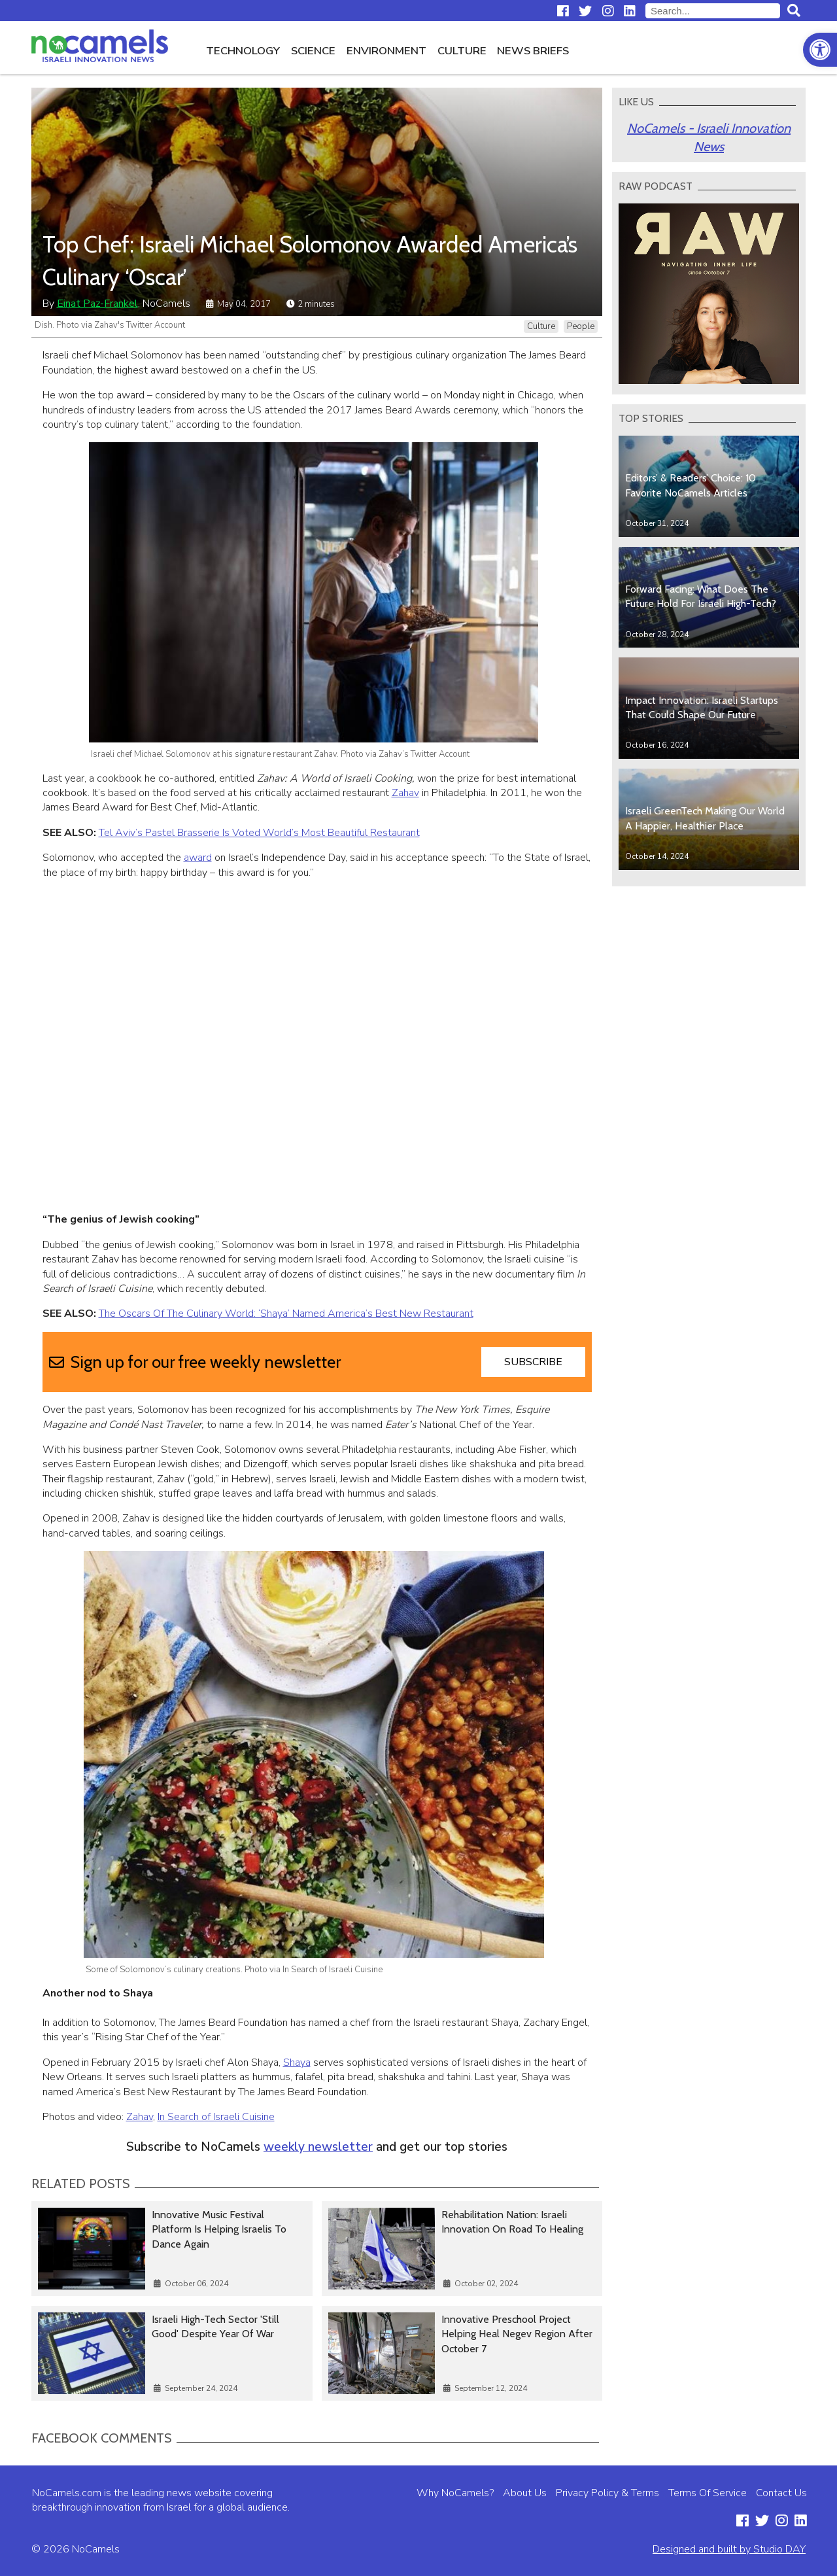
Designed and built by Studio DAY (729, 2549)
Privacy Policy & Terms (607, 2493)
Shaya (297, 2062)
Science (313, 50)
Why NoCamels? (455, 2493)
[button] (820, 50)
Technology (243, 50)
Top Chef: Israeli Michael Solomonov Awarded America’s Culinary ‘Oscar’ (310, 260)
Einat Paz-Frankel (97, 303)
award (198, 857)
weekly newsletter (318, 2146)
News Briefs (533, 50)
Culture (462, 50)
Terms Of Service (707, 2493)
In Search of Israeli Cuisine (216, 2117)
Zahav (405, 793)
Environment (386, 50)
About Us (525, 2493)
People (580, 326)
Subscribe (533, 1362)
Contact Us (781, 2493)
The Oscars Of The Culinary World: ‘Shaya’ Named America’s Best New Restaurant (286, 1313)
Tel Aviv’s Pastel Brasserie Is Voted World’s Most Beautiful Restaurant (259, 833)
